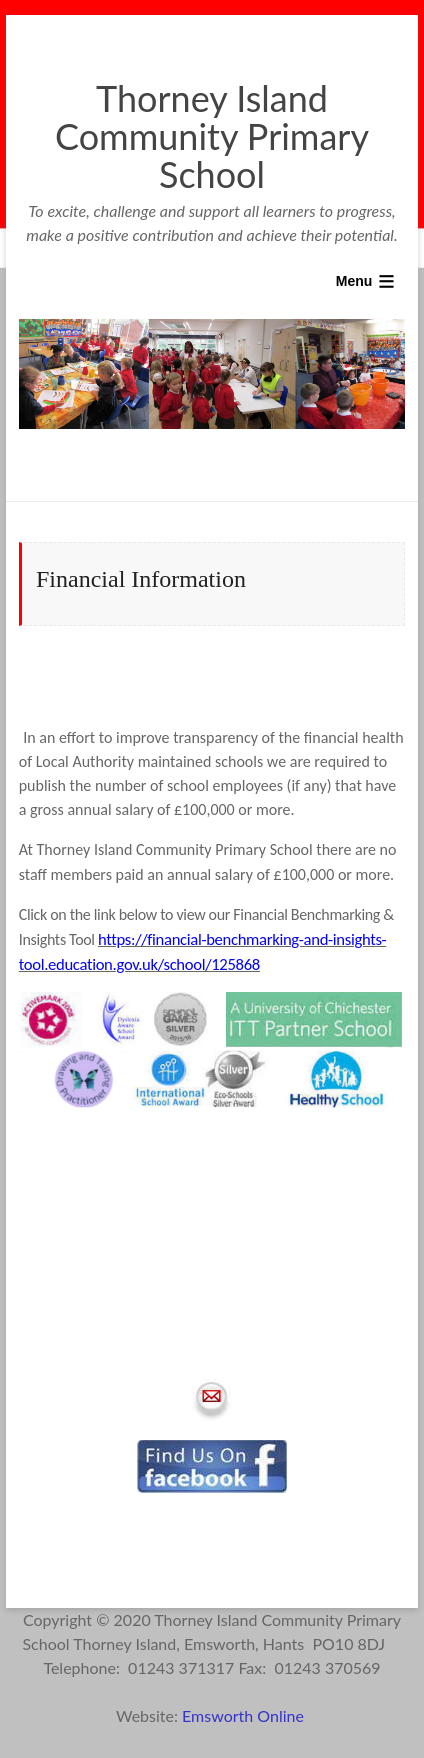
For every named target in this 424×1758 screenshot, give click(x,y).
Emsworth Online (245, 1715)
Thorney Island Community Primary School (212, 136)
